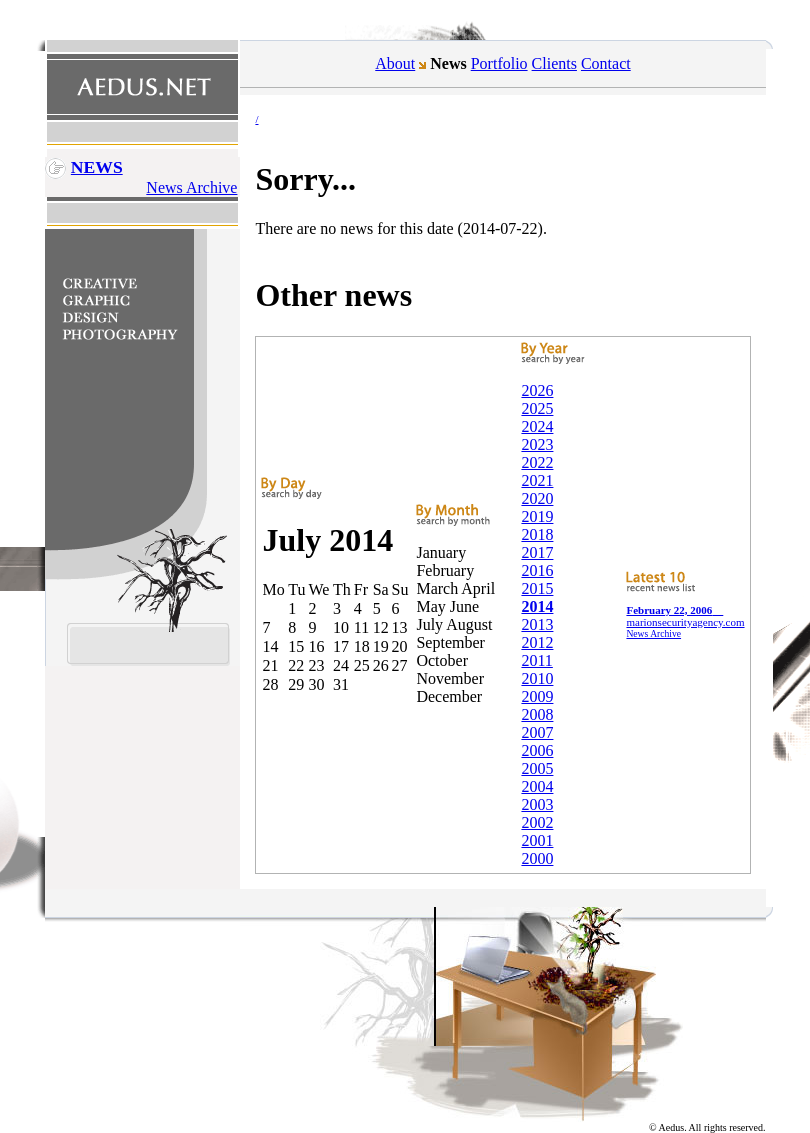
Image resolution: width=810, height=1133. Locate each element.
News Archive (191, 187)
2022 (537, 462)
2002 (537, 822)
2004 (537, 786)
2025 (537, 408)
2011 (536, 660)
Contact (606, 63)
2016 (537, 570)
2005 (537, 768)
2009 (537, 696)
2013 (537, 624)
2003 (537, 804)
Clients (554, 63)
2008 (537, 714)
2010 (537, 678)
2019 (537, 516)
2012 (537, 642)
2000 (537, 858)
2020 (537, 498)
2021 (537, 480)
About (395, 63)
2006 (537, 750)
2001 (537, 840)
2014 (537, 606)
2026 (537, 390)
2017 (537, 552)
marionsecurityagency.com (685, 616)
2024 (537, 426)
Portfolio (499, 63)
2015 (537, 588)
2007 (537, 732)
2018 (537, 534)
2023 (537, 444)
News (97, 167)
